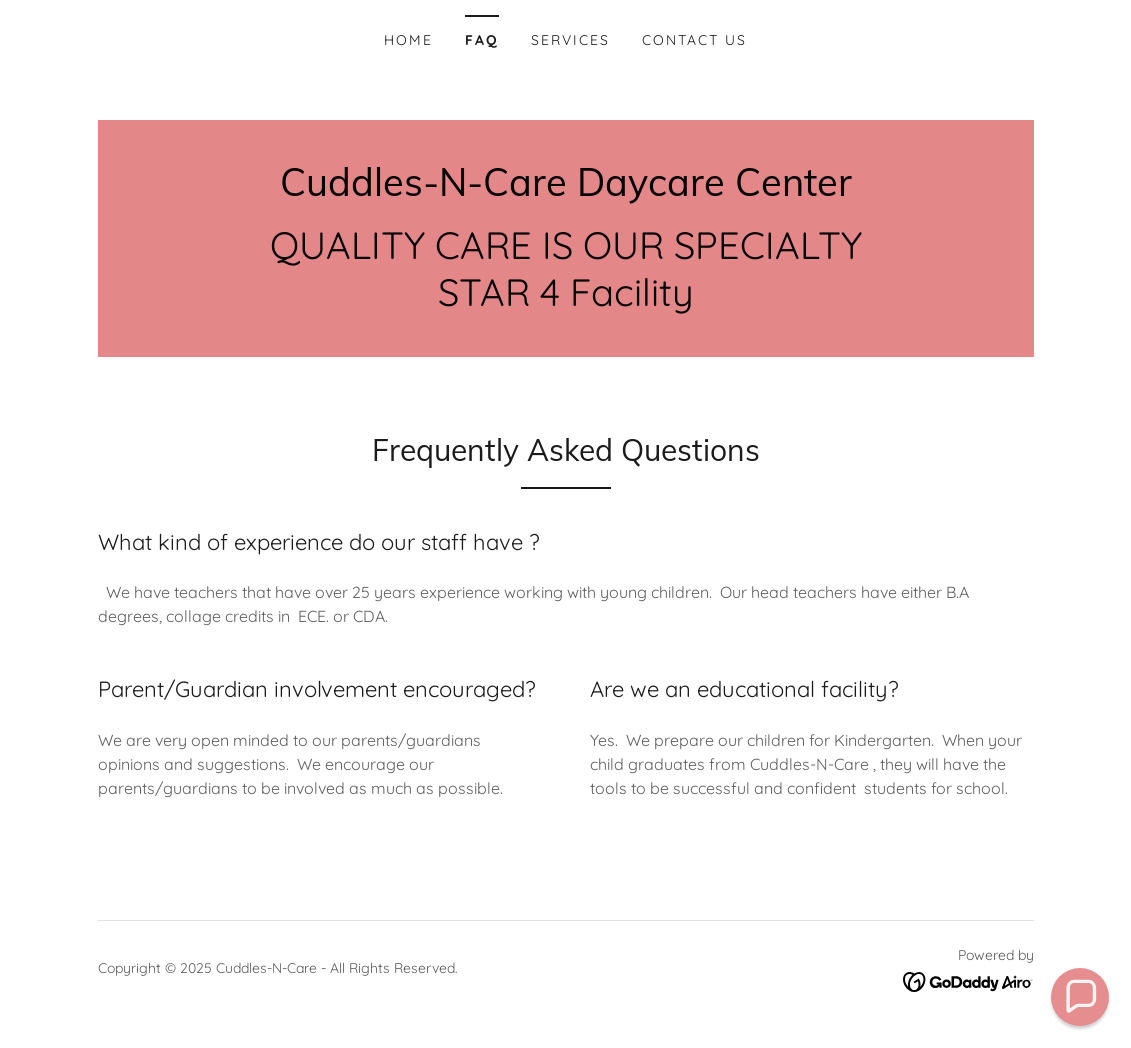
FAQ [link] (482, 40)
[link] (566, 190)
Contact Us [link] (694, 40)
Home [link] (408, 40)
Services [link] (570, 40)
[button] (1080, 997)
